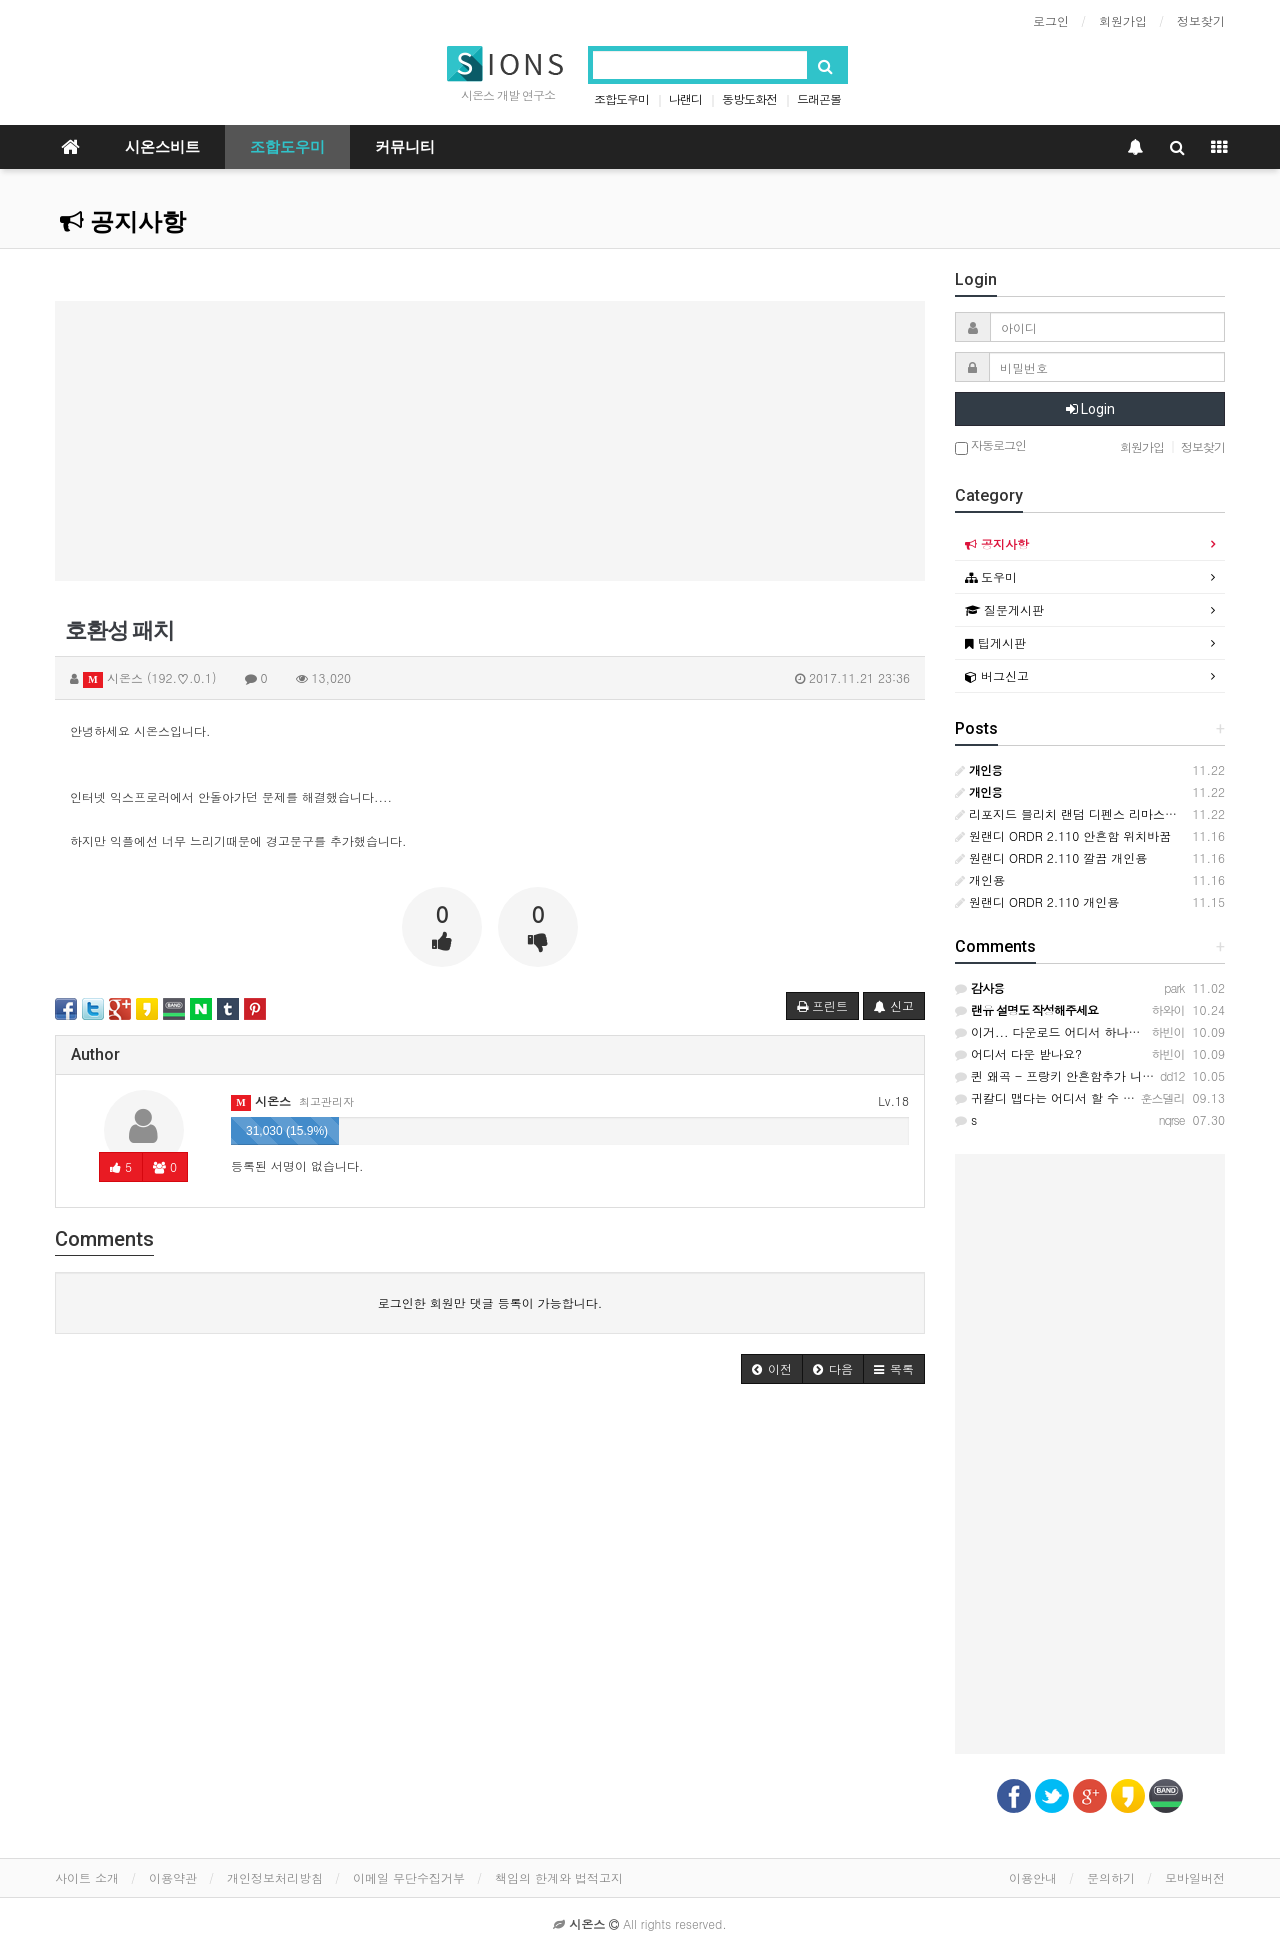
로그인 (1051, 20)
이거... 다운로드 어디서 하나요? (1051, 1031)
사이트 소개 (87, 1877)
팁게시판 (995, 642)
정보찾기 (1201, 20)
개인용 (980, 879)
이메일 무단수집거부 (409, 1877)
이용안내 (1033, 1877)
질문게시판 (1004, 609)
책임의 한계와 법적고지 (559, 1877)
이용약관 (173, 1877)
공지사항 (123, 222)
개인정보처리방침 (275, 1877)
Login (1090, 409)
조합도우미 (621, 98)
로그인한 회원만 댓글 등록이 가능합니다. (490, 1302)
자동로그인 (990, 446)
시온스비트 (162, 147)
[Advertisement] (490, 441)
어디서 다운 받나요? (1018, 1053)
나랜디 (685, 98)
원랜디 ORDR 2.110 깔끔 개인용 (1051, 857)
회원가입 (1123, 20)
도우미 (991, 576)
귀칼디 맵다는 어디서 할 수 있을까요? (1066, 1097)
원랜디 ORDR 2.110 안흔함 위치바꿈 (1063, 835)
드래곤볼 (819, 98)
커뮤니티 (405, 147)
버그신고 (997, 675)
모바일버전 (1195, 1877)
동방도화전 (749, 98)
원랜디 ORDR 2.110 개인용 (1037, 901)
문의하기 (1111, 1877)
